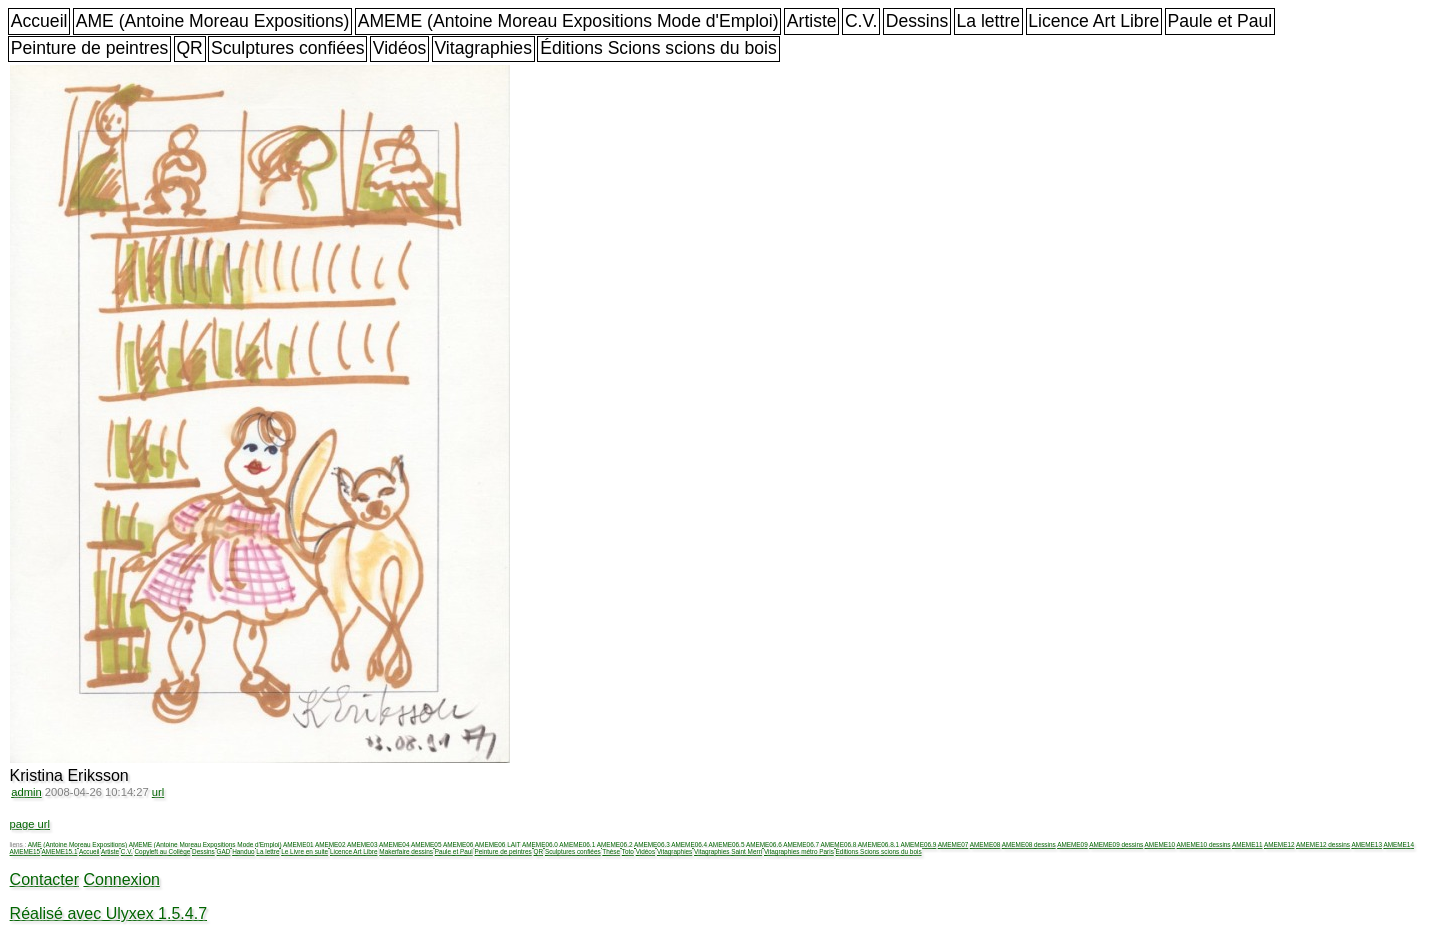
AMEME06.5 (727, 844)
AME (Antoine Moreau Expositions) (213, 21)
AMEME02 (330, 844)
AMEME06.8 (839, 844)
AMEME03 (362, 844)
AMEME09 (1072, 844)
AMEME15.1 (60, 851)
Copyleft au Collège (162, 851)
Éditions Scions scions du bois (658, 48)
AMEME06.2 (615, 844)
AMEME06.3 (652, 844)
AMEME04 (394, 844)
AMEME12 (1279, 844)
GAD (224, 851)
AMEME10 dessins (1204, 844)
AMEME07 (953, 844)
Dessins (917, 21)
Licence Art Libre (1093, 21)
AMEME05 (426, 844)
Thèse (611, 851)
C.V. (861, 21)
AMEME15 (25, 851)
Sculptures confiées (288, 48)
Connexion (121, 879)
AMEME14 (1398, 844)
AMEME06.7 (801, 844)
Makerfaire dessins (406, 851)
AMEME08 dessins (1029, 844)
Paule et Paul (1220, 21)
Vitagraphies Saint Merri (728, 851)
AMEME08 (985, 844)
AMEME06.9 (918, 844)
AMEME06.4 (689, 844)
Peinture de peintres (89, 48)
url (158, 792)
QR (189, 48)
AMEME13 (1366, 844)
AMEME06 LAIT (498, 844)
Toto (628, 851)
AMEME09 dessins (1116, 844)
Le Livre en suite (304, 851)
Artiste (812, 21)
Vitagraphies (483, 48)
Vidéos (399, 48)
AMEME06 (458, 844)
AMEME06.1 (577, 844)
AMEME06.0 (540, 844)
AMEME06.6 (764, 844)
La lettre (988, 21)
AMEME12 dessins (1323, 844)
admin (26, 792)
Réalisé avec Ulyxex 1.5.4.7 (108, 913)
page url (30, 824)
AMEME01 (298, 844)
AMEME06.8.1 (878, 844)
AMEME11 (1247, 844)
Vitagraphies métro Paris (799, 851)
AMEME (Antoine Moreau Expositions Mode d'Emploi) (568, 21)
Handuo (243, 851)
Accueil (39, 21)
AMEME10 (1160, 844)
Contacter (44, 879)
